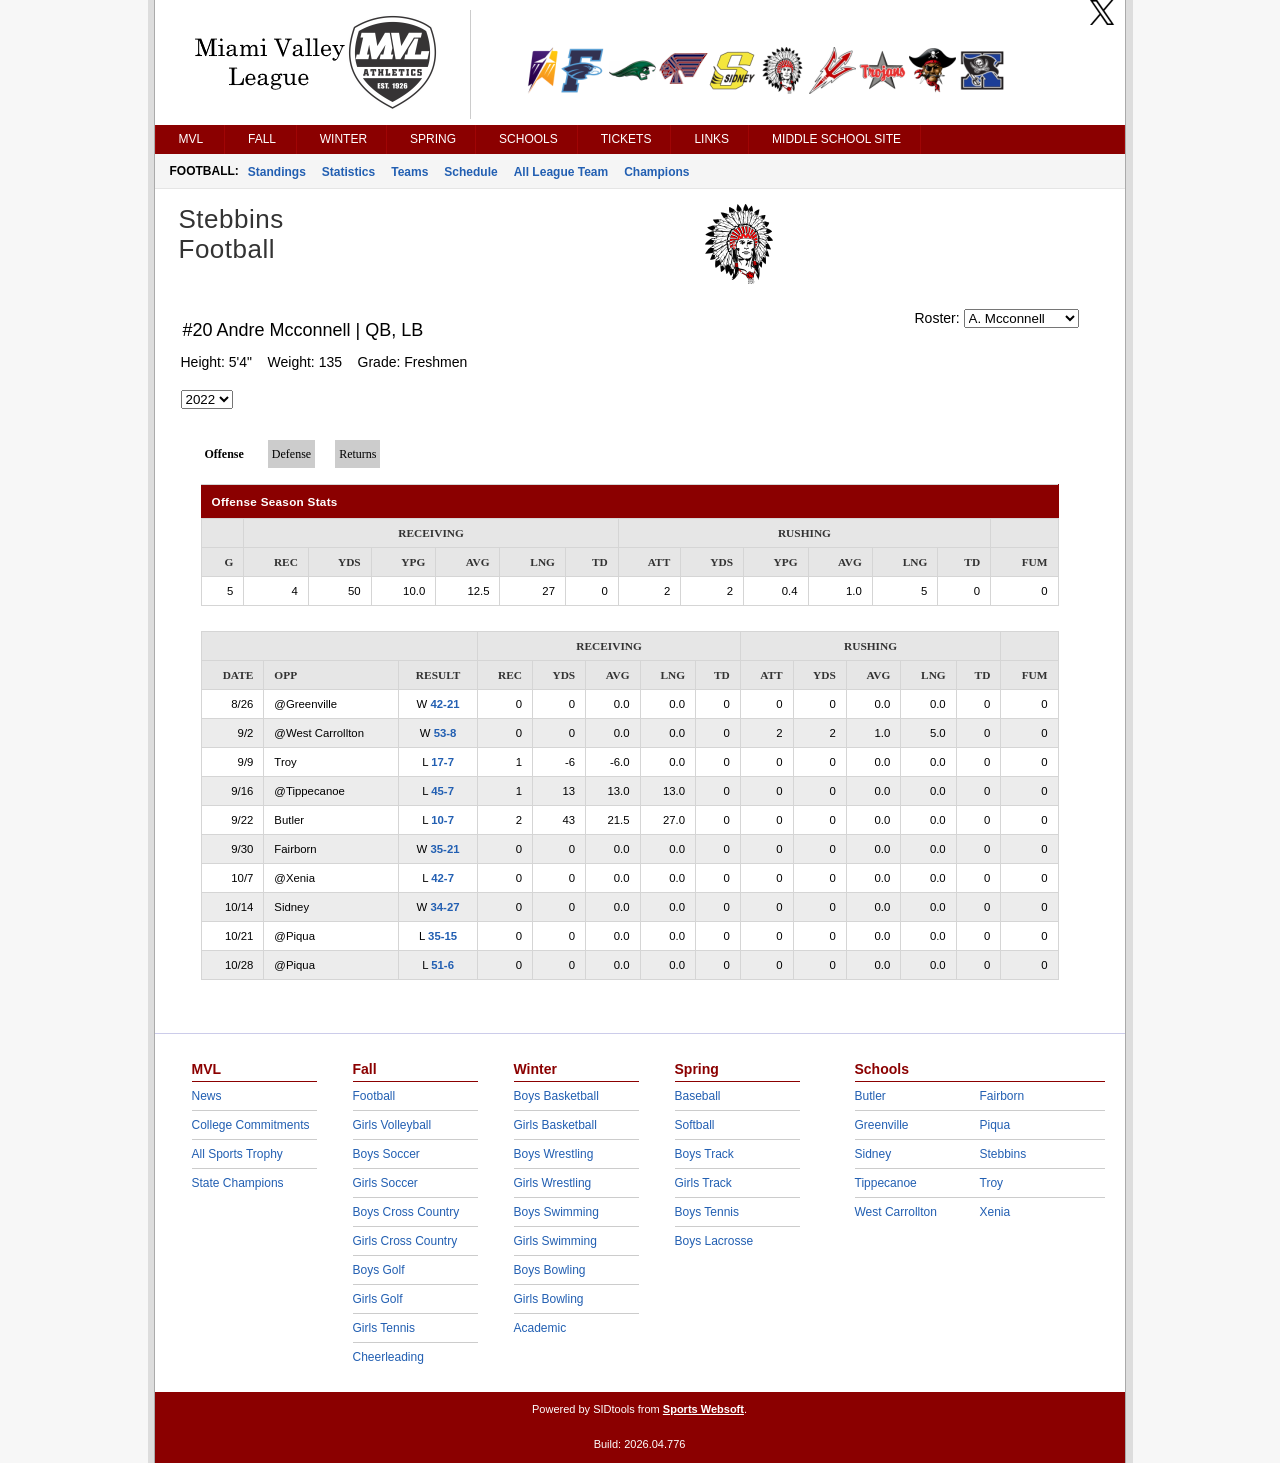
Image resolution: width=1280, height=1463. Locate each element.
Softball (695, 1125)
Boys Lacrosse (714, 1241)
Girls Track (703, 1183)
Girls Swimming (555, 1241)
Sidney (873, 1154)
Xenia (995, 1212)
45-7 (442, 791)
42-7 (442, 878)
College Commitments (251, 1125)
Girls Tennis (384, 1328)
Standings (277, 172)
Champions (656, 172)
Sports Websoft (703, 1409)
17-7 (442, 762)
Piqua (995, 1125)
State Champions (238, 1183)
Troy (992, 1183)
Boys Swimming (556, 1212)
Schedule (470, 172)
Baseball (698, 1096)
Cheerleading (388, 1357)
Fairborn (1002, 1096)
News (207, 1096)
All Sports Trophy (237, 1154)
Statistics (348, 172)
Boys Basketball (556, 1096)
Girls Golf (378, 1299)
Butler (870, 1096)
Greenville (882, 1125)
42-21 (444, 704)
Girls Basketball (555, 1125)
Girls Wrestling (553, 1183)
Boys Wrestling (554, 1154)
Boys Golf (379, 1270)
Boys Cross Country (406, 1212)
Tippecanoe (886, 1183)
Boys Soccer (386, 1154)
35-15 (442, 936)
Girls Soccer (385, 1183)
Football (374, 1096)
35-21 (444, 849)
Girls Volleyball (392, 1125)
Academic (540, 1328)
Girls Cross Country (405, 1241)
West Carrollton (896, 1212)
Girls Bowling (549, 1299)
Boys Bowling (550, 1270)
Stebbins (1003, 1154)
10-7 (442, 820)
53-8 (445, 733)
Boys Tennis (707, 1212)
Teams (409, 172)
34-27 (444, 907)
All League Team (561, 172)
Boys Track (704, 1154)
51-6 (442, 965)
